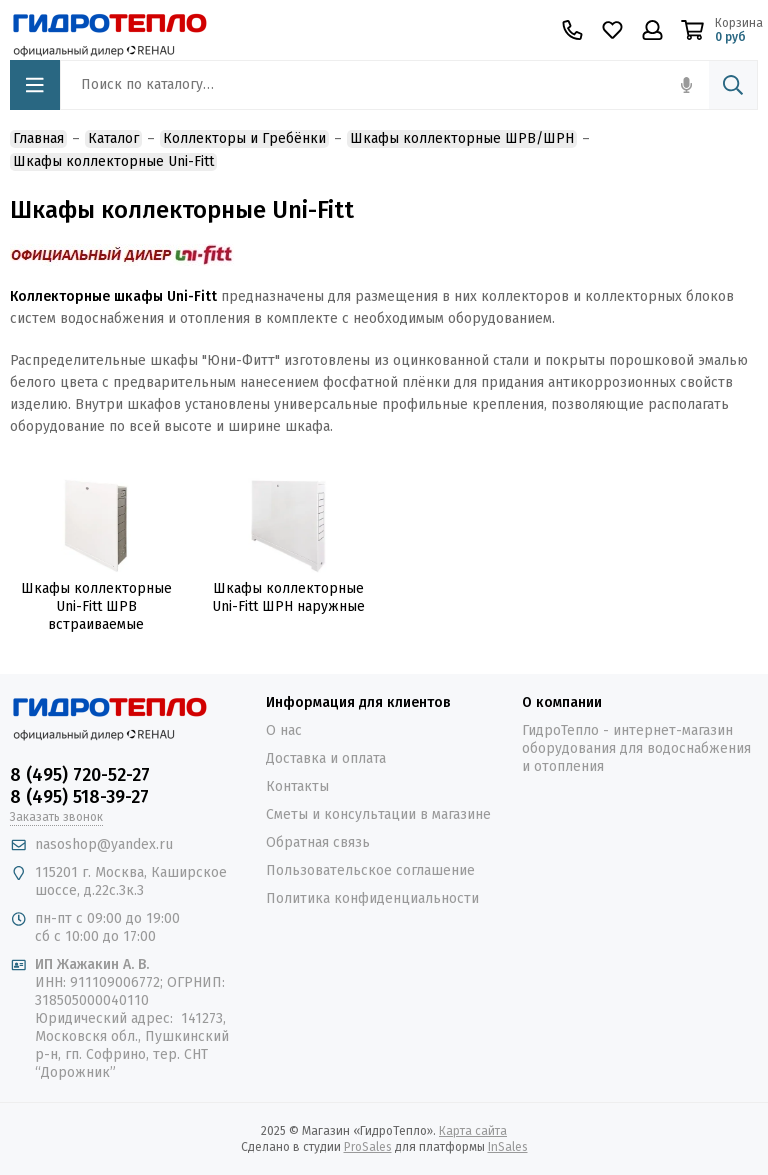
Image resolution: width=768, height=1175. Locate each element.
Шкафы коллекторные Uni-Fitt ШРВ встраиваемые (96, 606)
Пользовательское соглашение (370, 870)
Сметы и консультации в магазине (378, 814)
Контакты (297, 786)
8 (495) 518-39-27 (79, 797)
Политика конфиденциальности (372, 898)
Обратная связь (318, 842)
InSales (508, 1147)
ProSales (368, 1147)
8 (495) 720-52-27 (80, 775)
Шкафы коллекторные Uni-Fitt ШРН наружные (288, 597)
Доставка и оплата (326, 758)
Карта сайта (473, 1131)
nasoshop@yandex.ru (104, 844)
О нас (284, 730)
